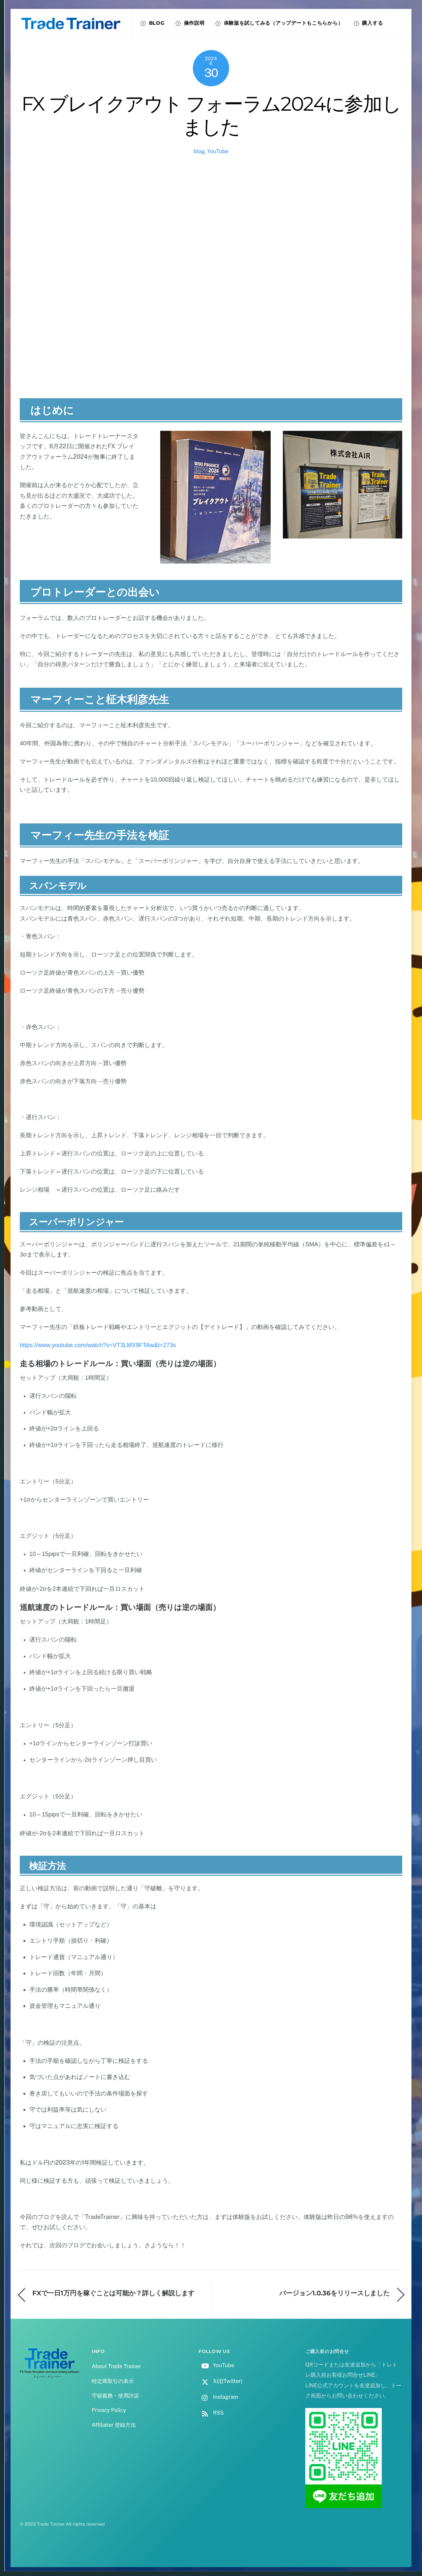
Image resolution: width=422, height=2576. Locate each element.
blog (199, 151)
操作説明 (190, 23)
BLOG (153, 23)
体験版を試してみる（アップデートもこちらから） (279, 23)
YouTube (217, 151)
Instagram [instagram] (218, 2397)
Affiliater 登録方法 (114, 2425)
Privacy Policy (109, 2410)
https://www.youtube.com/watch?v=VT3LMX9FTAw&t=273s (98, 1345)
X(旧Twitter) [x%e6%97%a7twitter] (220, 2381)
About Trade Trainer (116, 2366)
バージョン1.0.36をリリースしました (334, 2293)
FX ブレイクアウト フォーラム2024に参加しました (211, 115)
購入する (368, 23)
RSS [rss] (211, 2413)
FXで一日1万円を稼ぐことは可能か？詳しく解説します (113, 2293)
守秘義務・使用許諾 (115, 2396)
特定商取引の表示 (113, 2381)
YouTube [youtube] (216, 2365)
